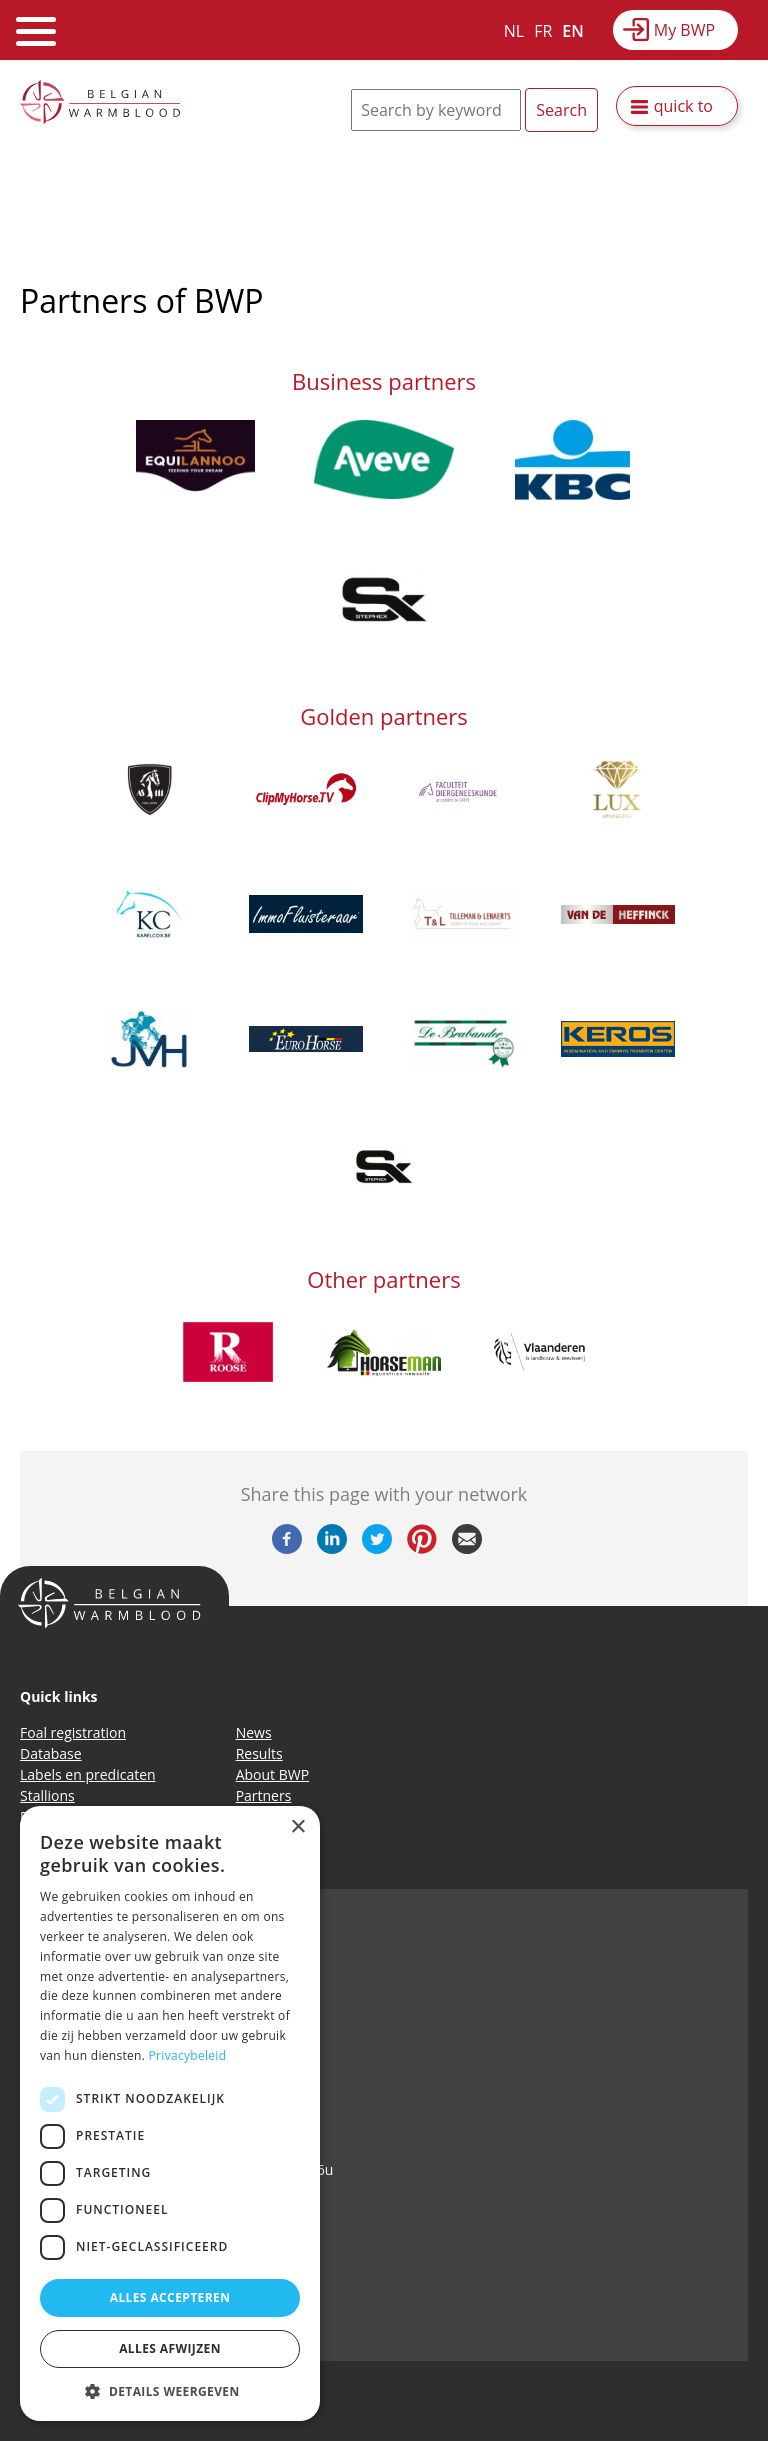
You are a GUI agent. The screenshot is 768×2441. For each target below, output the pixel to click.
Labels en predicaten (88, 1774)
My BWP (684, 30)
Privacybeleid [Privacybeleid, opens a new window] (188, 2055)
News (254, 1732)
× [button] (297, 1827)
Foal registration (73, 1732)
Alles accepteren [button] (170, 2297)
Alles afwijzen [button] (170, 2348)
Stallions (47, 1795)
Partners (264, 1795)
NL (514, 31)
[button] (170, 2391)
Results (259, 1753)
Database (51, 1753)
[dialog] (170, 2113)
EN (572, 31)
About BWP (272, 1774)
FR (543, 31)
